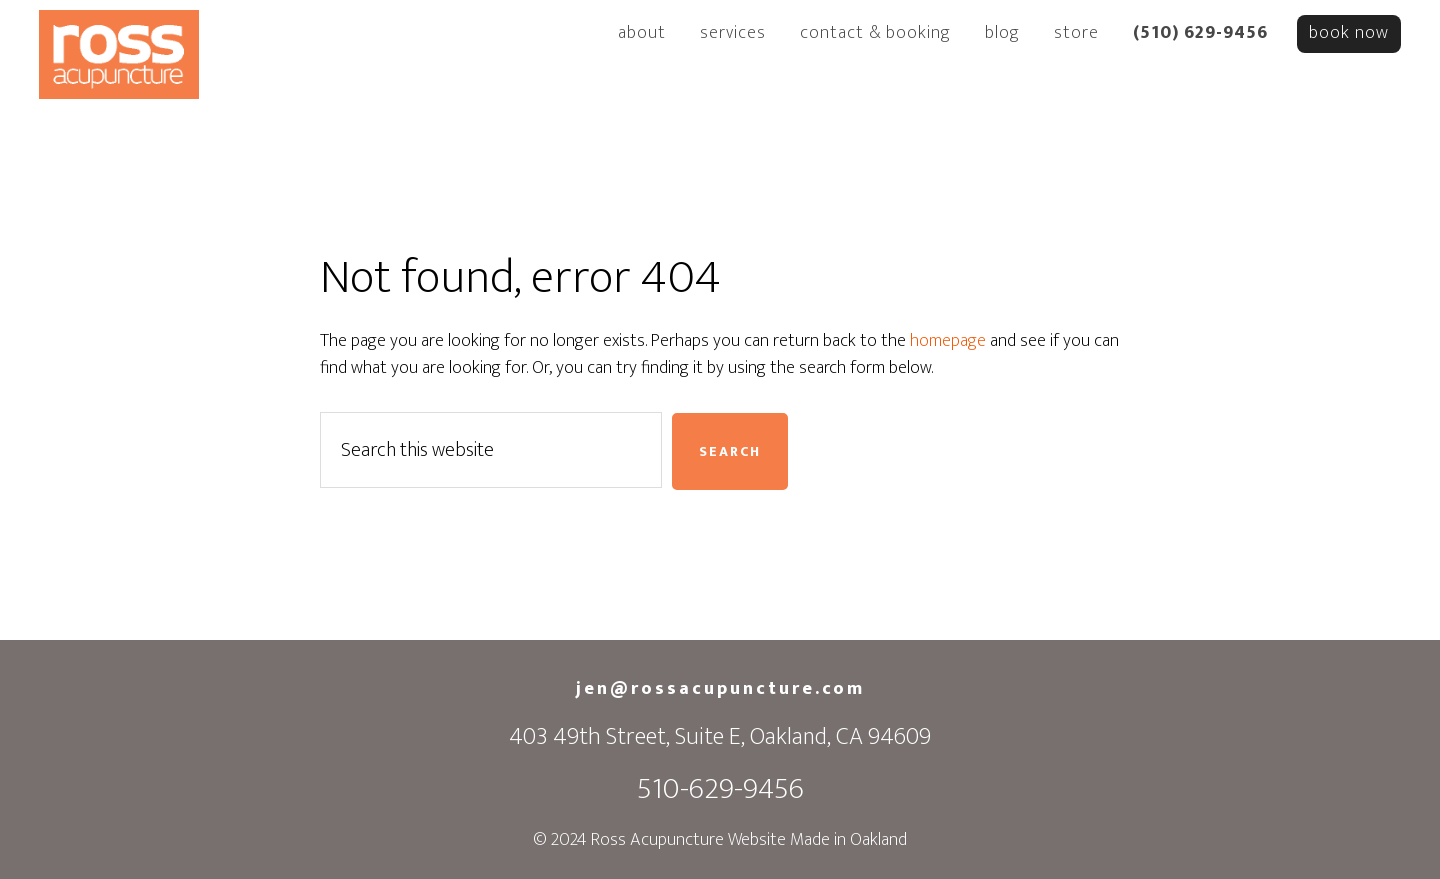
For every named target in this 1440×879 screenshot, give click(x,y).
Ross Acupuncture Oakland (119, 58)
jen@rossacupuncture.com (720, 689)
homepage (948, 341)
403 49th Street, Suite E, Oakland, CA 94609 (720, 737)
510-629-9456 (720, 789)
